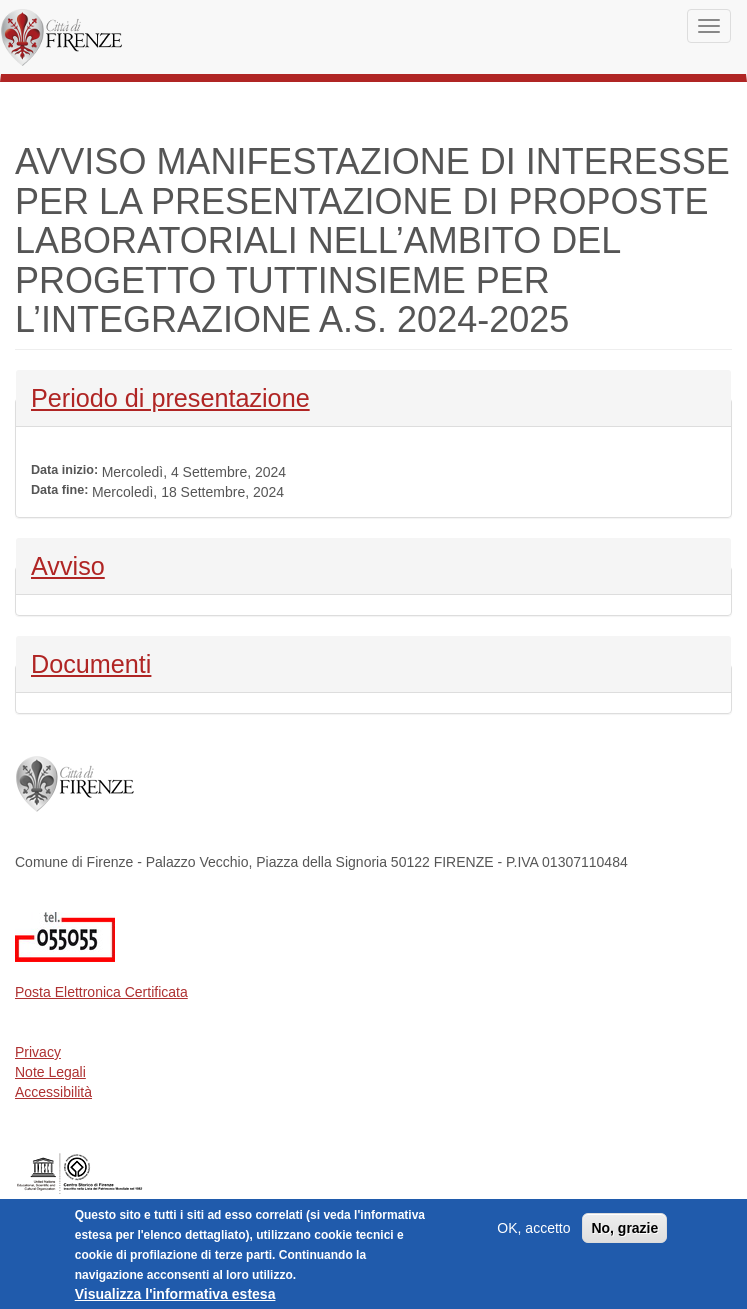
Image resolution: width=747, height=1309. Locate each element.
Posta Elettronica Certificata (101, 992)
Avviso (83, 564)
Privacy (38, 1052)
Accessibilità (53, 1092)
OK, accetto (533, 1230)
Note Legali (50, 1072)
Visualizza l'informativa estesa (175, 1296)
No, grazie (624, 1230)
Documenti (91, 662)
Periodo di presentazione (170, 396)
